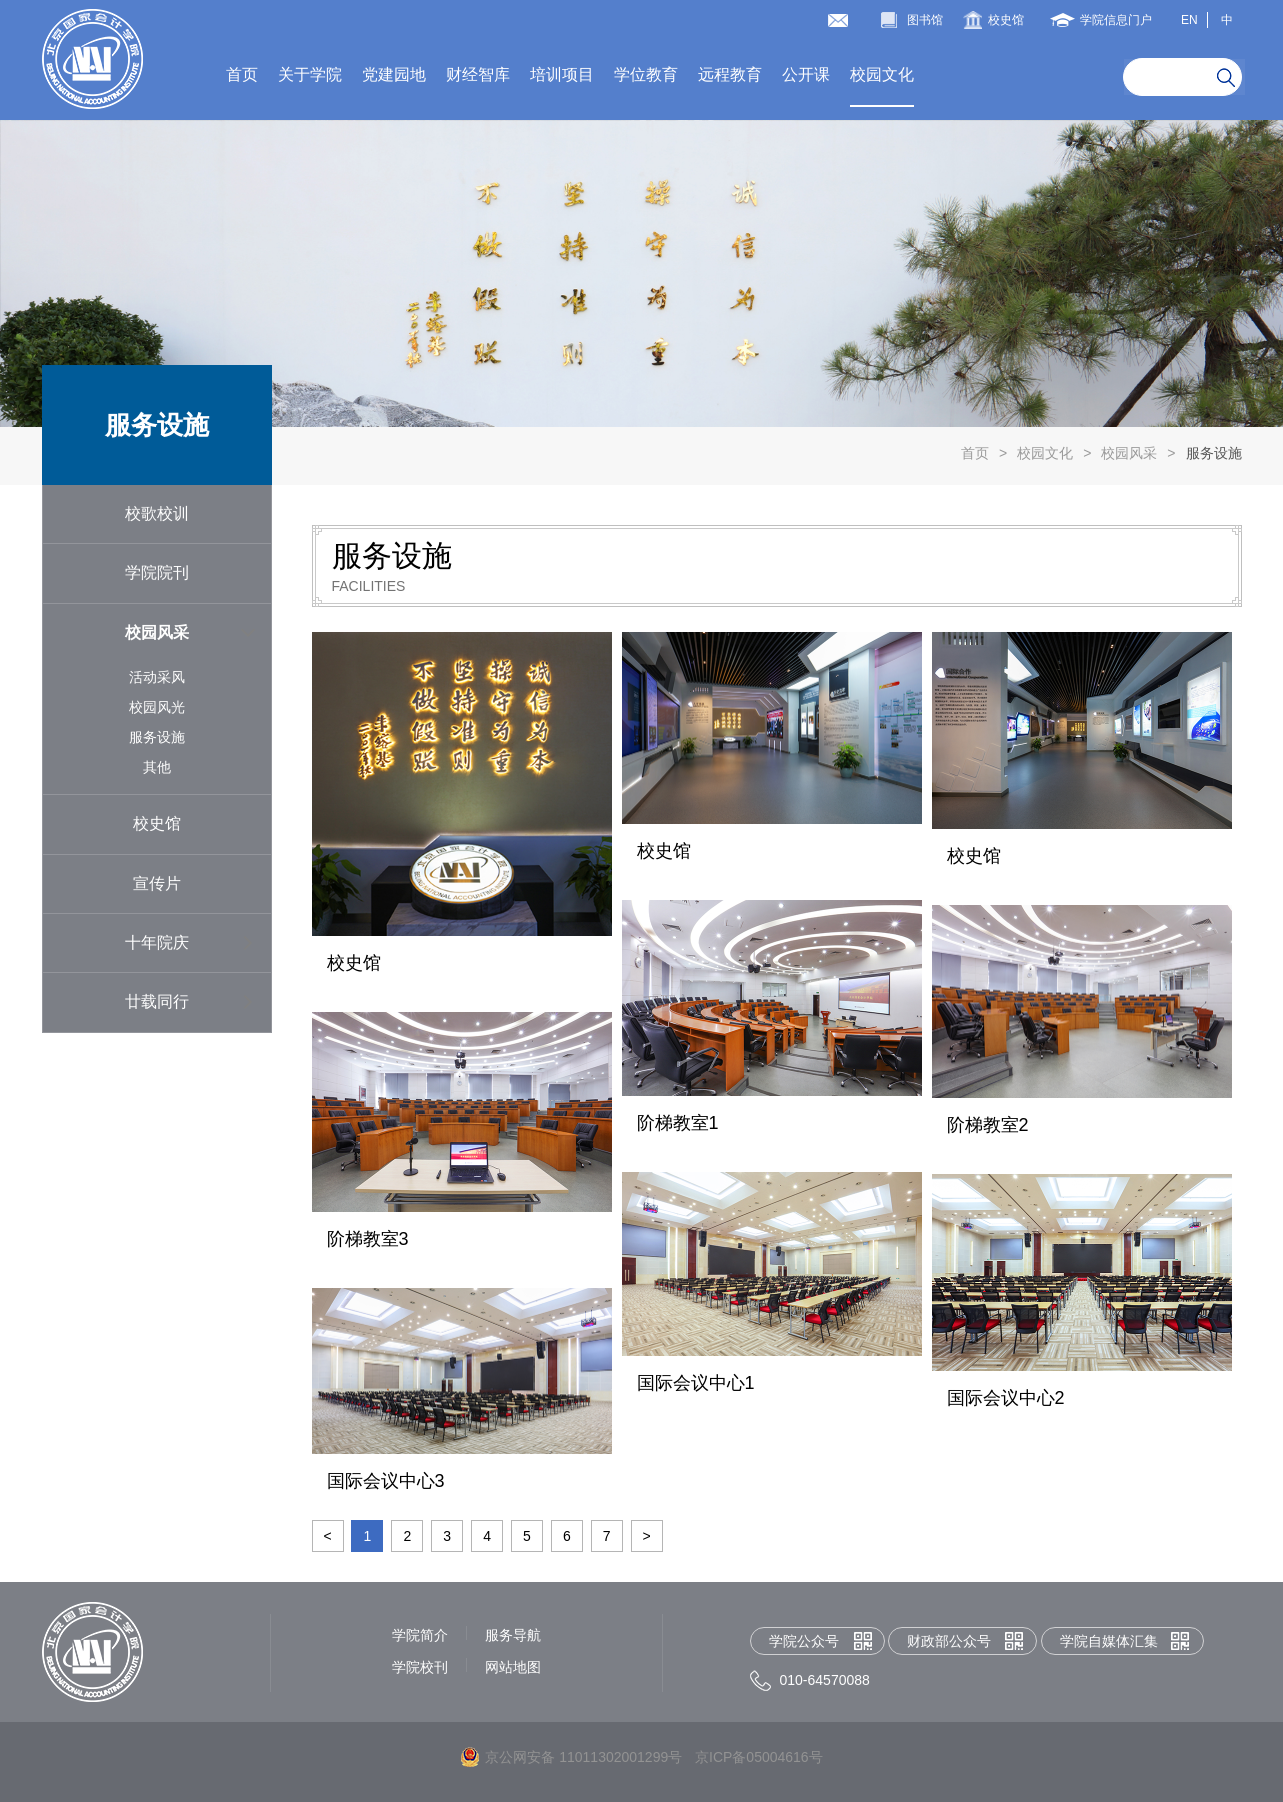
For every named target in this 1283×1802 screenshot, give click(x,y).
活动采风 (157, 677)
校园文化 (882, 74)
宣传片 (157, 883)
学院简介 (420, 1635)
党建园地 (394, 74)
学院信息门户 (1116, 20)
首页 (242, 74)
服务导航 (513, 1635)
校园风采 (1129, 453)
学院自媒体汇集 (1109, 1641)
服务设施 (1214, 453)
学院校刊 (420, 1667)
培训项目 (562, 74)
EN (1189, 20)
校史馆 (1006, 20)
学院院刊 (157, 572)
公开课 (806, 74)
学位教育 (646, 74)
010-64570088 (825, 1680)
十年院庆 (157, 942)
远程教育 (730, 74)
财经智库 (478, 74)
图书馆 (925, 20)
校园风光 (157, 707)
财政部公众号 (949, 1641)
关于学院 (310, 74)
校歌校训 (157, 513)
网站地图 (513, 1667)
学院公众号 (804, 1641)
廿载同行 (157, 1001)
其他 (157, 767)
